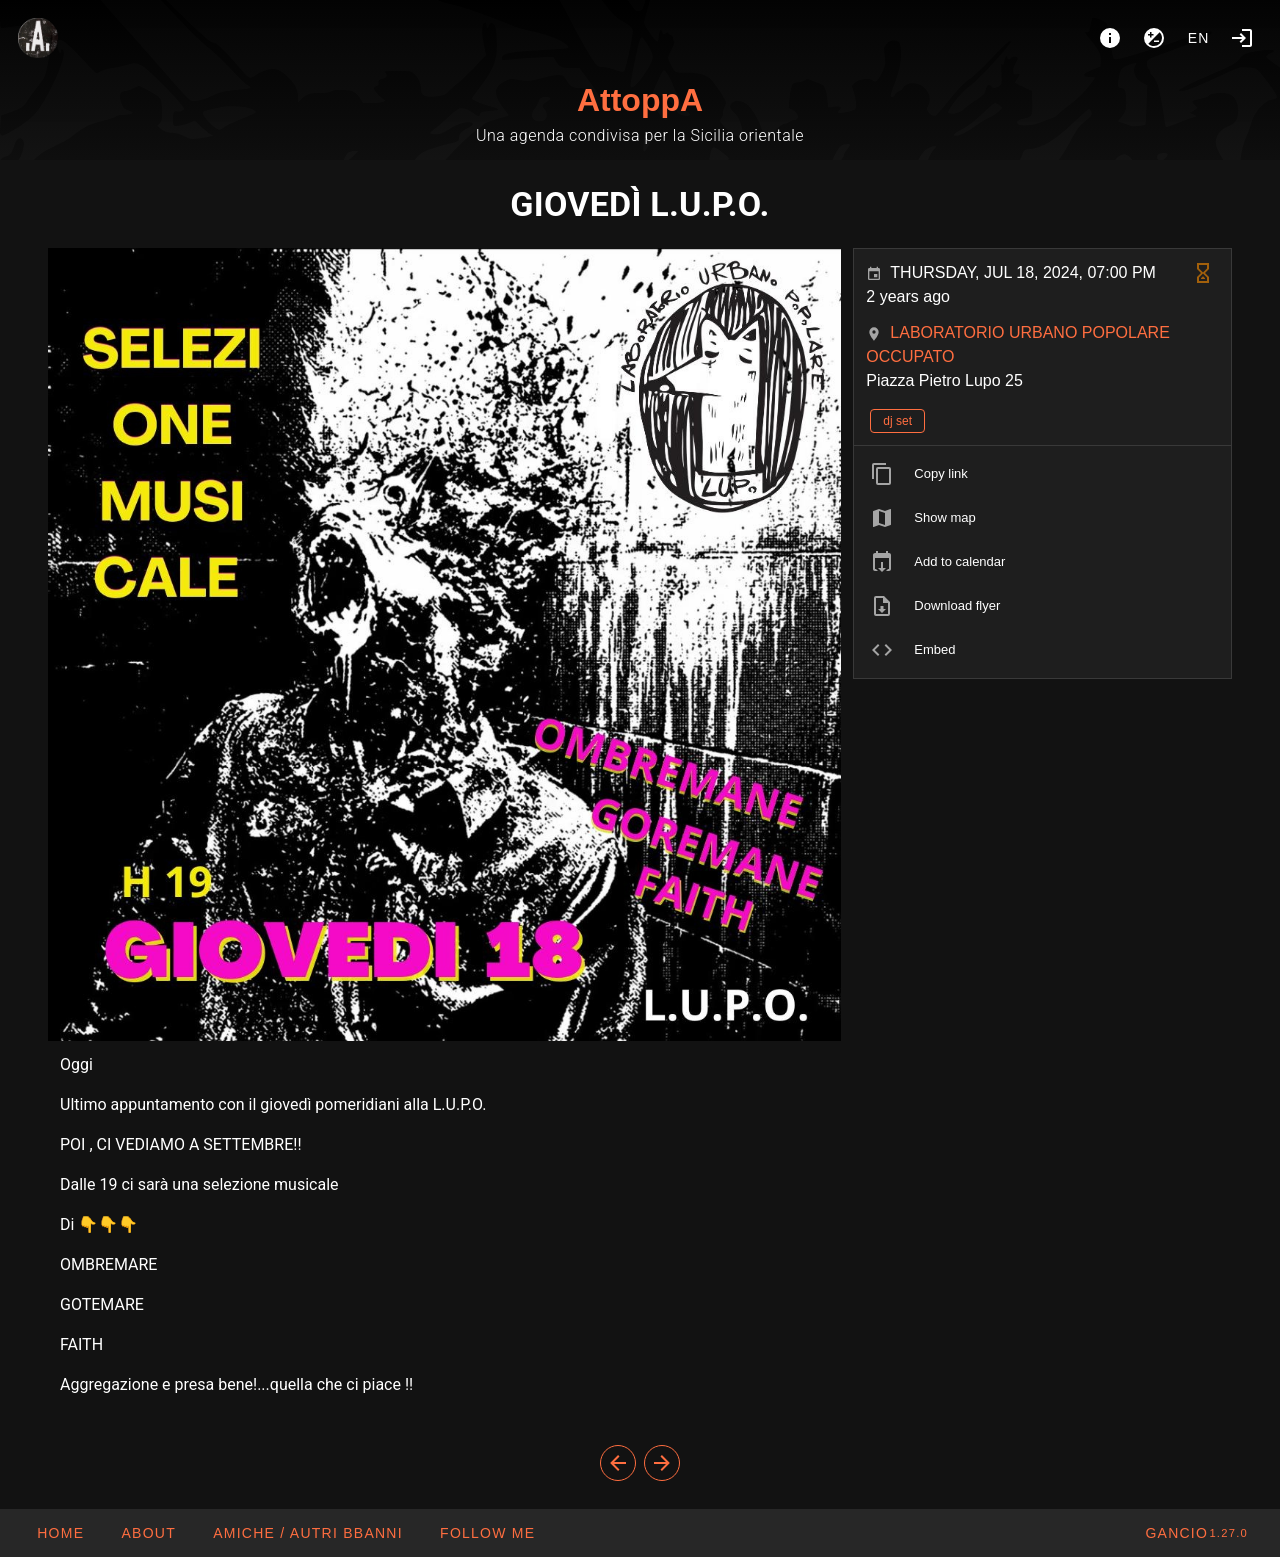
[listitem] (1042, 474)
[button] (307, 1533)
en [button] (1199, 38)
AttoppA (640, 100)
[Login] (1242, 38)
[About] (1110, 38)
